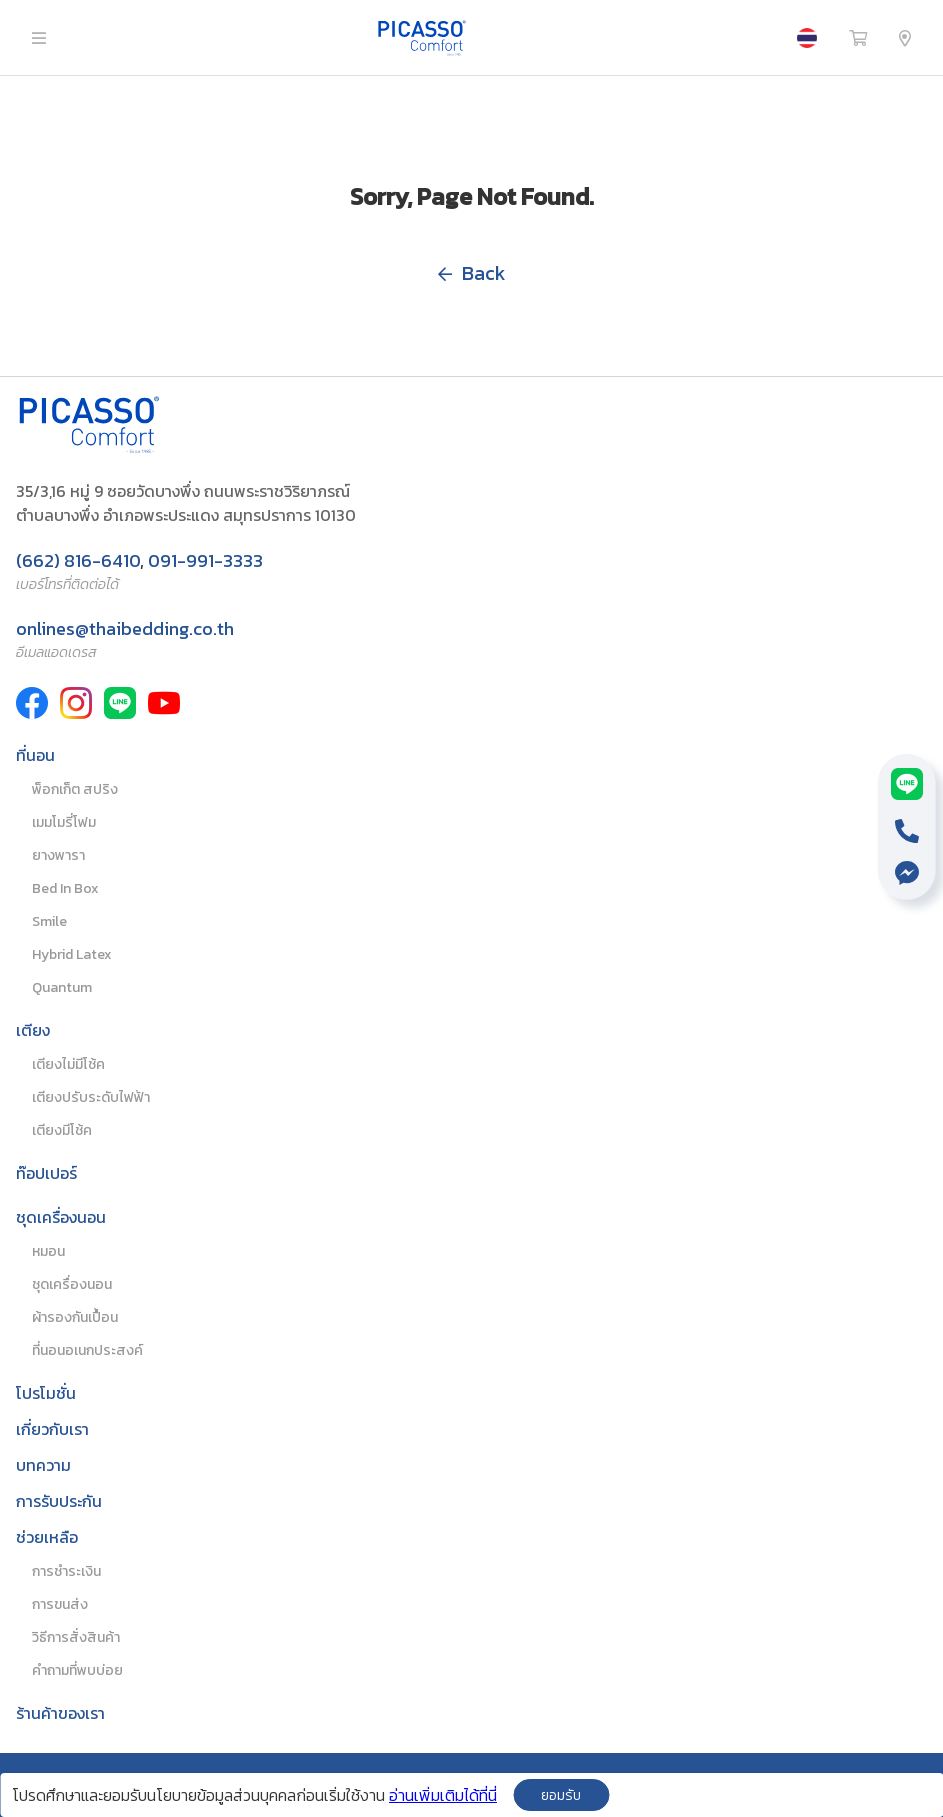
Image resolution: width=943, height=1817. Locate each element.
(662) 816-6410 (78, 560)
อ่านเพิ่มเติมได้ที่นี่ (443, 1795)
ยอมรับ (561, 1795)
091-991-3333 (205, 560)
